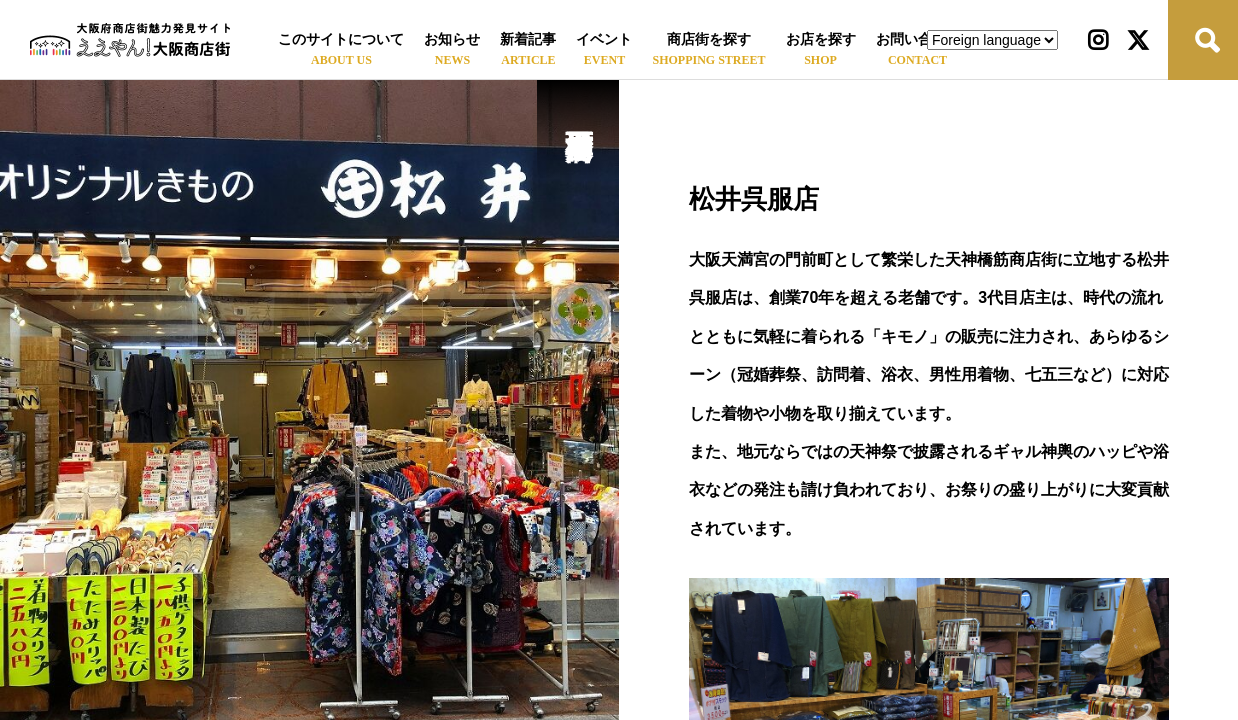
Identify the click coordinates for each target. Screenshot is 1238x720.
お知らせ (452, 39)
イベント (604, 39)
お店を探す (821, 39)
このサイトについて (341, 39)
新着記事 (528, 39)
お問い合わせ (918, 39)
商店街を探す (709, 39)
